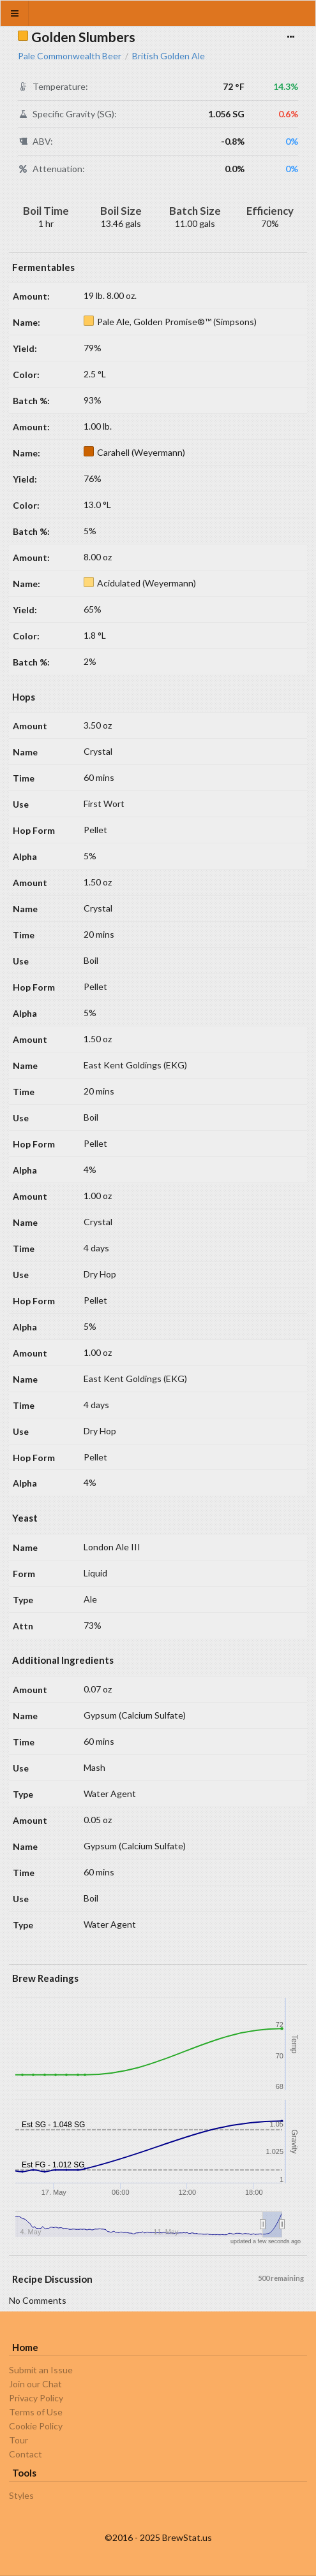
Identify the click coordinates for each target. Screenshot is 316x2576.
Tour (18, 2439)
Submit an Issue (41, 2370)
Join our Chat (35, 2383)
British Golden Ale (168, 56)
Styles (21, 2496)
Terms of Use (36, 2411)
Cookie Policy (36, 2425)
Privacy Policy (36, 2397)
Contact (25, 2454)
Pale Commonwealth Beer (69, 56)
